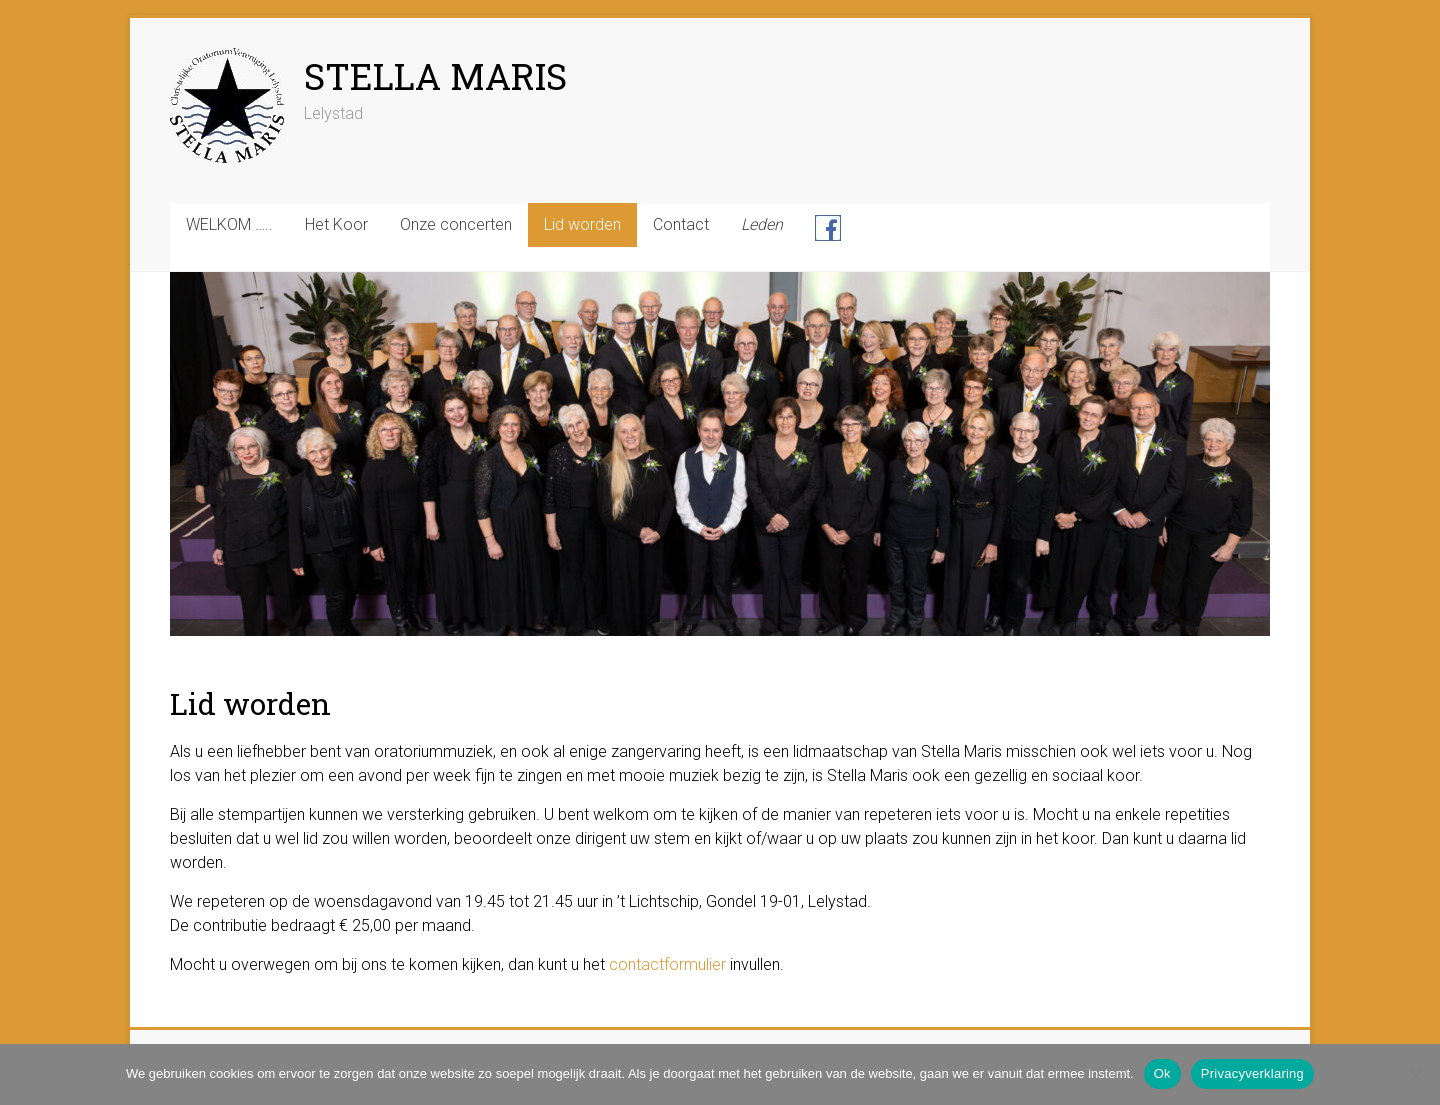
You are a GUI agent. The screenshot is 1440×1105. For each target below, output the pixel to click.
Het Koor (336, 224)
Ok (1162, 1073)
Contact (681, 224)
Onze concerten (456, 224)
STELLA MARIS (435, 76)
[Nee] (1415, 1074)
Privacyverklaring (1252, 1073)
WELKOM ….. (229, 224)
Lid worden (582, 224)
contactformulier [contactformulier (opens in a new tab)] (667, 964)
